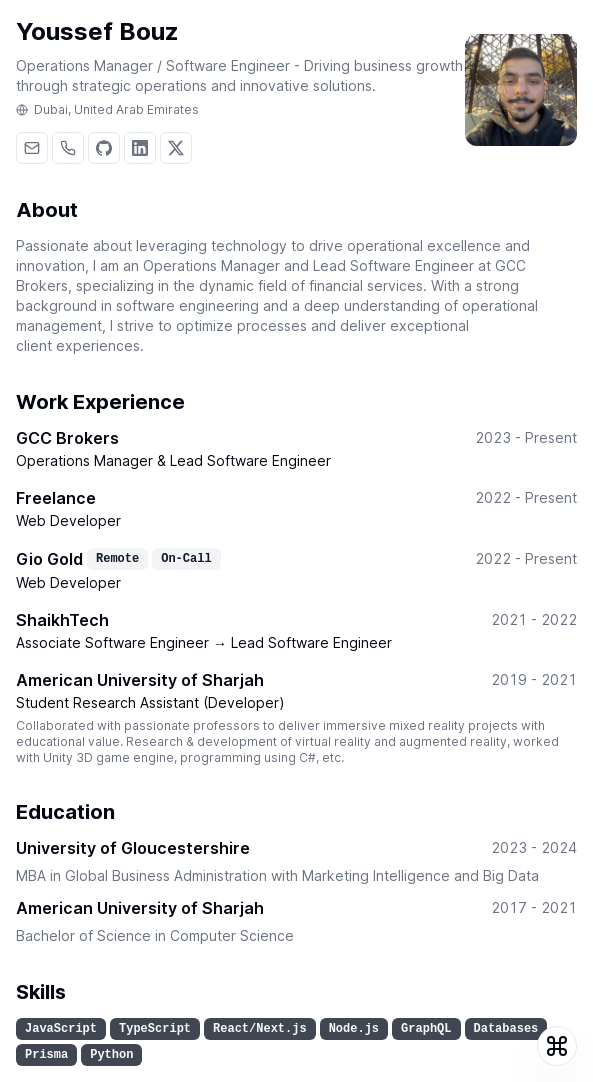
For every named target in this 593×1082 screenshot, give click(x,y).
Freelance (56, 498)
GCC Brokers (67, 438)
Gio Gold (49, 559)
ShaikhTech (62, 620)
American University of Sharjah (140, 680)
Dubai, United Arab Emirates (107, 110)
